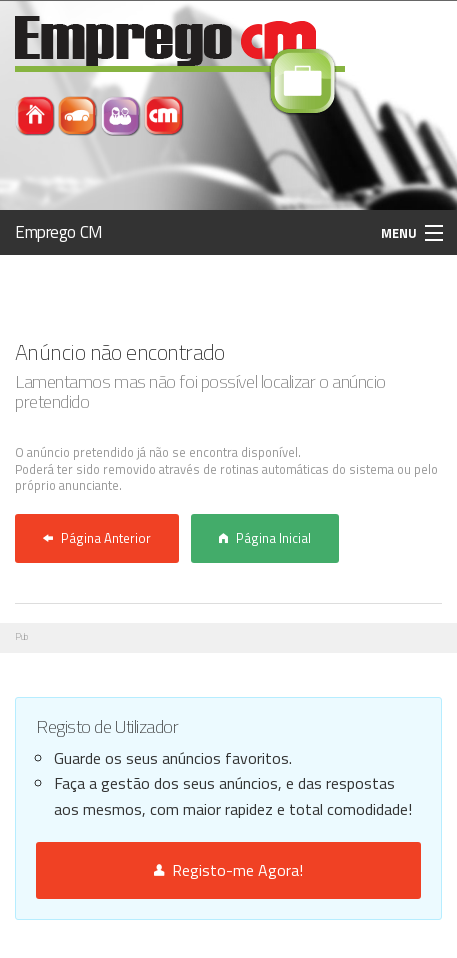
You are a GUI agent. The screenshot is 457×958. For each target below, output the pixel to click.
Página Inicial (265, 538)
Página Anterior (97, 538)
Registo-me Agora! (228, 870)
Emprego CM (59, 232)
